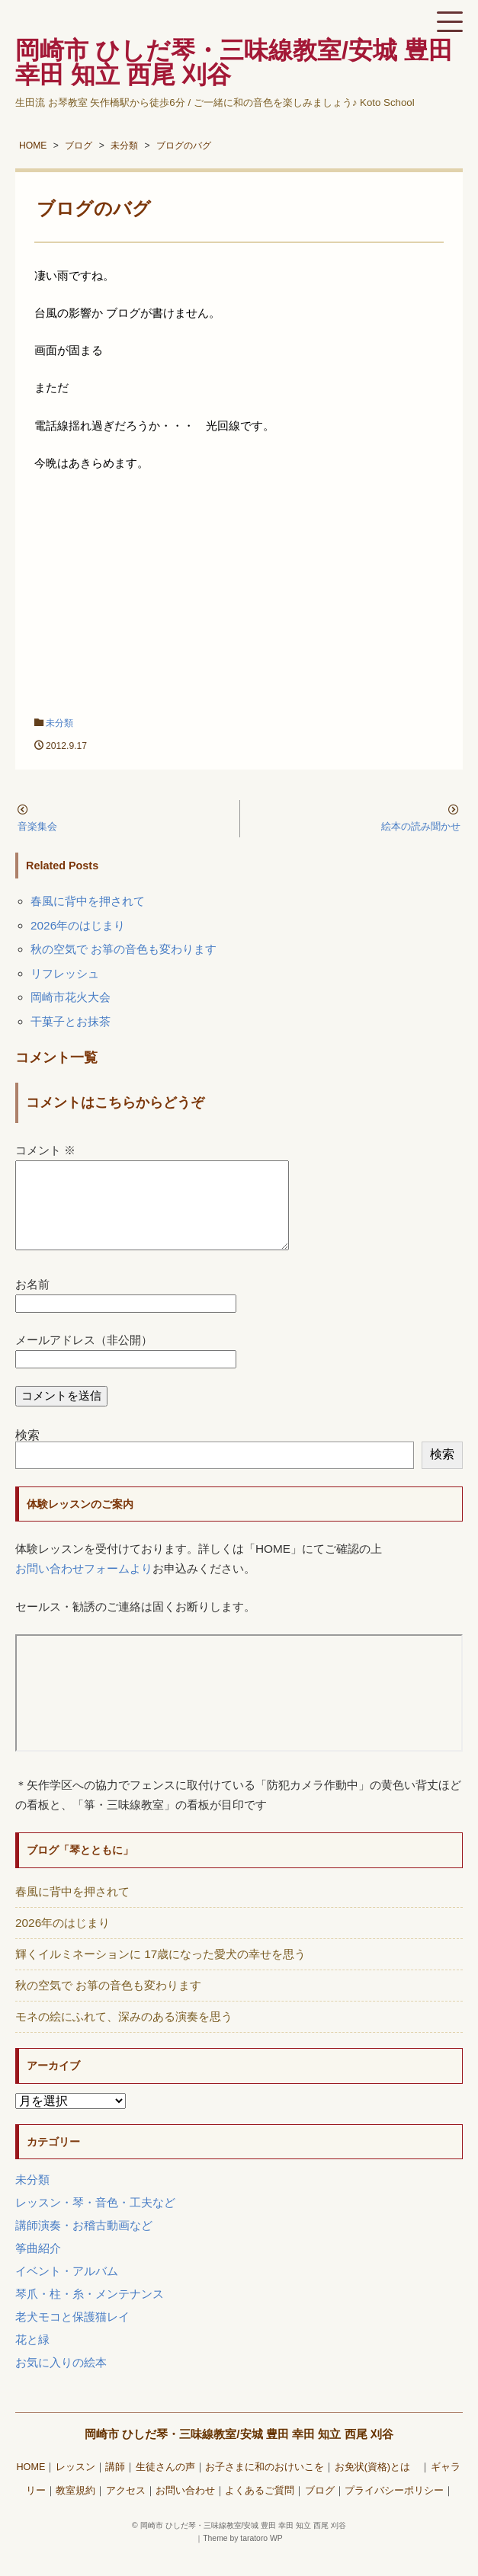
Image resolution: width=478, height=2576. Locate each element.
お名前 (32, 1302)
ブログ (320, 2509)
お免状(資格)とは (377, 2485)
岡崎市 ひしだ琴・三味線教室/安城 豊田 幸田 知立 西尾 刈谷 (239, 2452)
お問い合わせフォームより (83, 1586)
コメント (45, 1150)
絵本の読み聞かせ (420, 826)
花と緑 (32, 2357)
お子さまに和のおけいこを (264, 2485)
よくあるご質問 (259, 2509)
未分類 (59, 723)
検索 (27, 1453)
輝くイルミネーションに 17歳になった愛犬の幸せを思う (160, 1972)
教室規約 (75, 2509)
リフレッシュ (64, 973)
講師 (115, 2485)
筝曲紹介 (38, 2266)
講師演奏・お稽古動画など (83, 2243)
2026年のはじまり (77, 925)
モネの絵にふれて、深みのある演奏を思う (124, 2034)
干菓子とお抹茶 (70, 1021)
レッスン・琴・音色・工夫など (95, 2220)
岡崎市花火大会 (70, 996)
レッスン (75, 2485)
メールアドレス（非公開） (83, 1358)
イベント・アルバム (66, 2289)
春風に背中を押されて (87, 900)
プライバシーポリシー (394, 2509)
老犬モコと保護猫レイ (72, 2334)
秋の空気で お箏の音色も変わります (123, 948)
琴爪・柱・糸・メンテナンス (89, 2312)
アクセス (126, 2509)
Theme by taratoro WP (243, 2556)
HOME (30, 2485)
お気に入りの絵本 (61, 2380)
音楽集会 (37, 826)
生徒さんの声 (165, 2485)
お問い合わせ (185, 2509)
